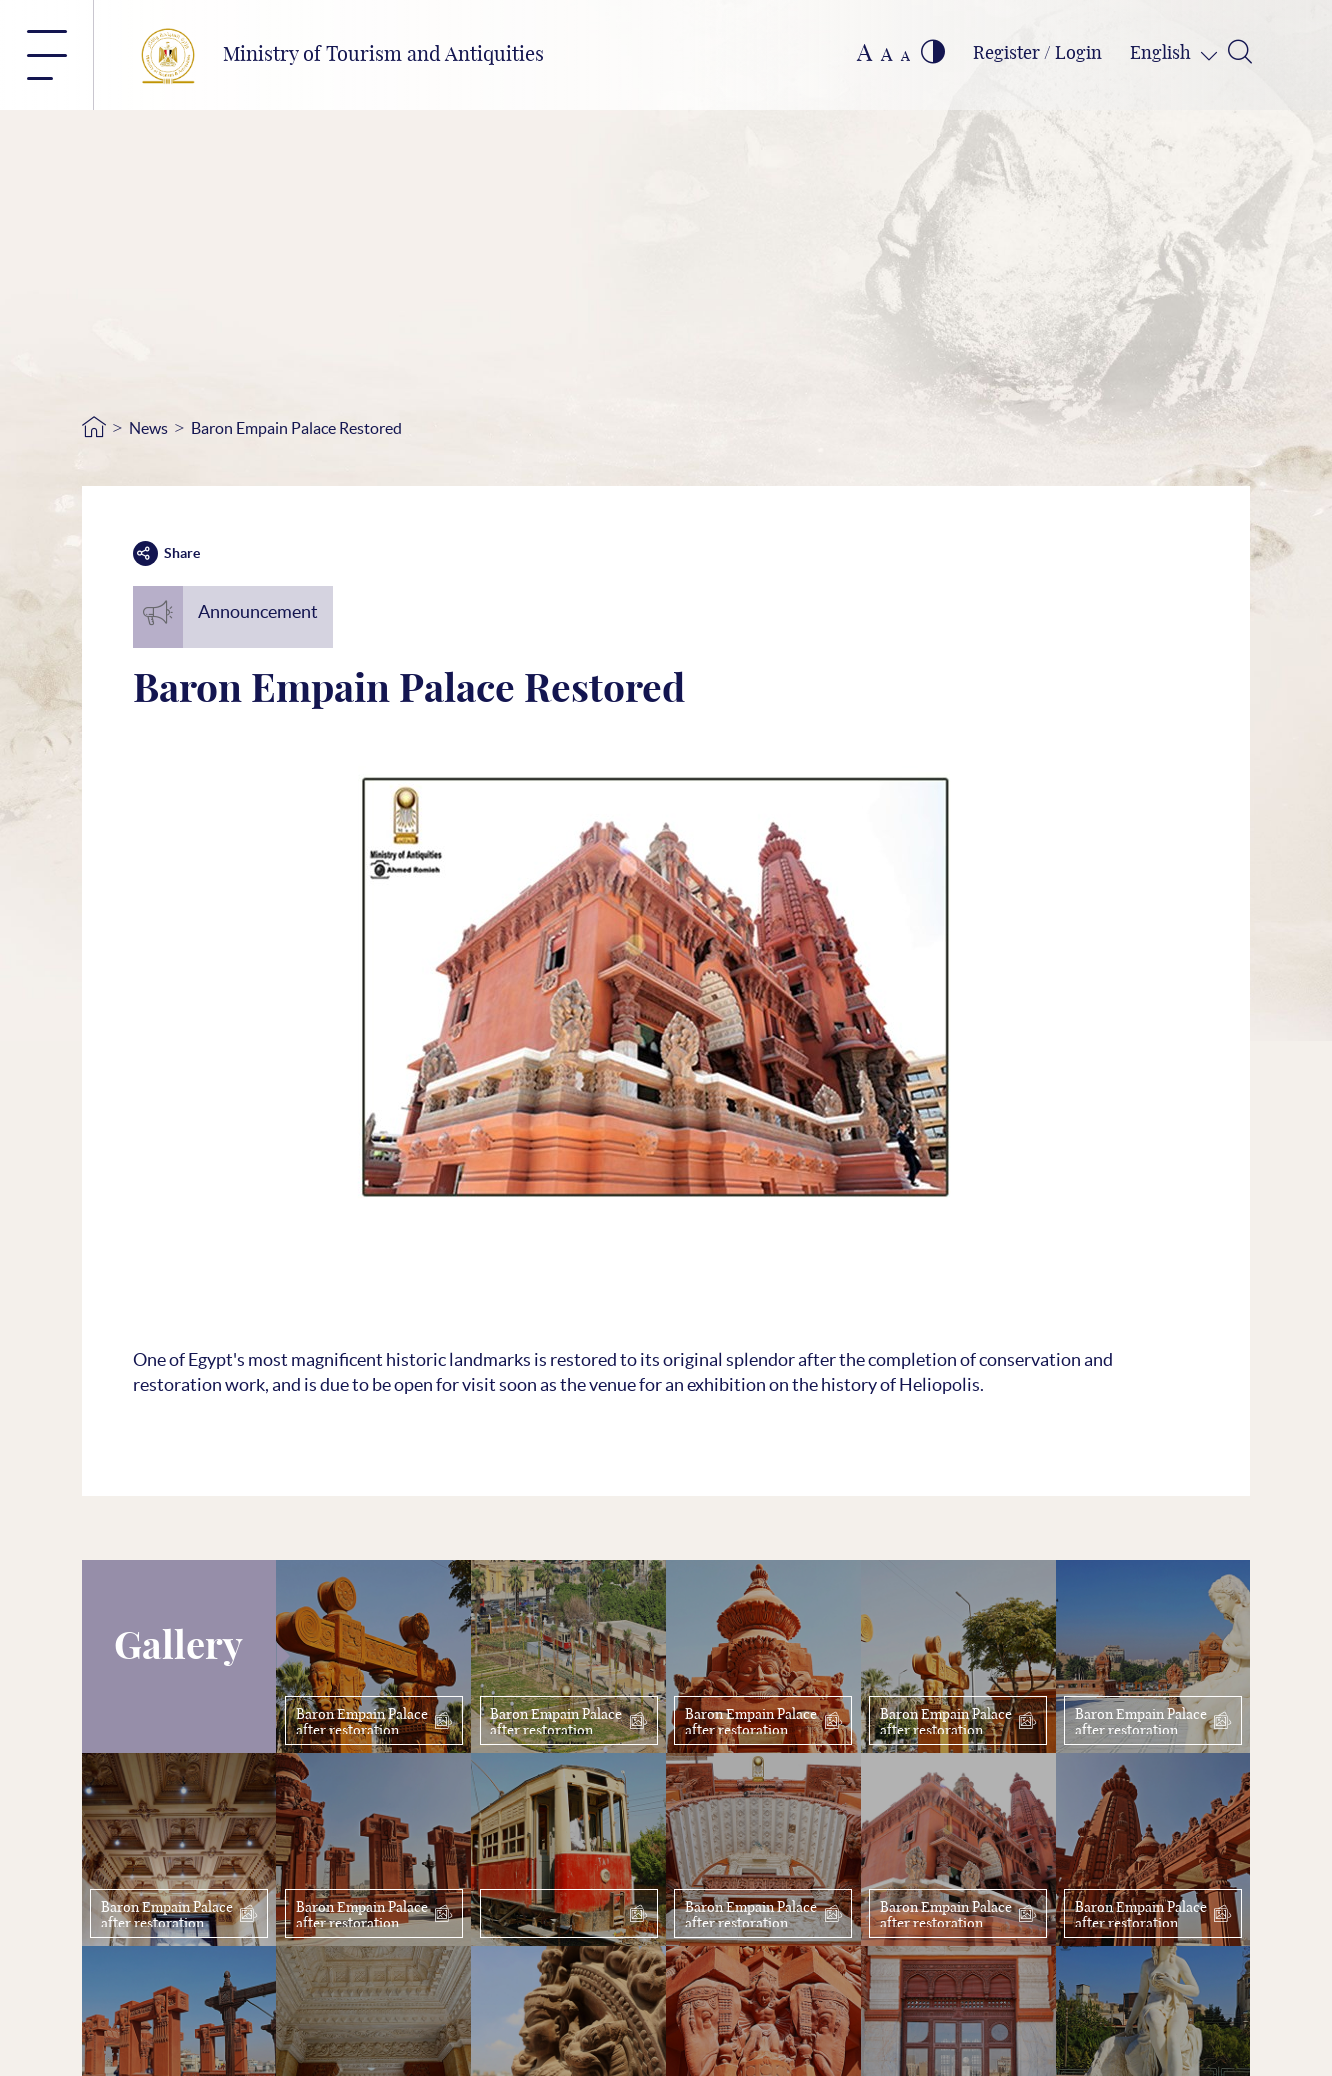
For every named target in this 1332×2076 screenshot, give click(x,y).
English (1162, 54)
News (148, 428)
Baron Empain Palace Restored (296, 428)
